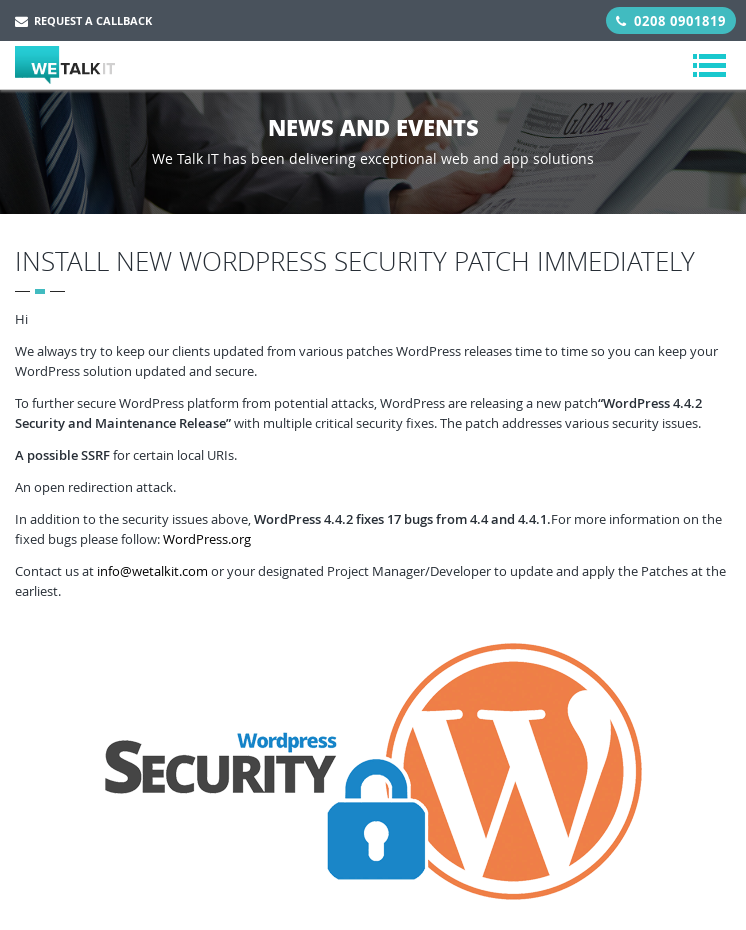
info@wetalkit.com (152, 571)
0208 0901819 (671, 21)
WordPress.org (207, 539)
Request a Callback (83, 20)
